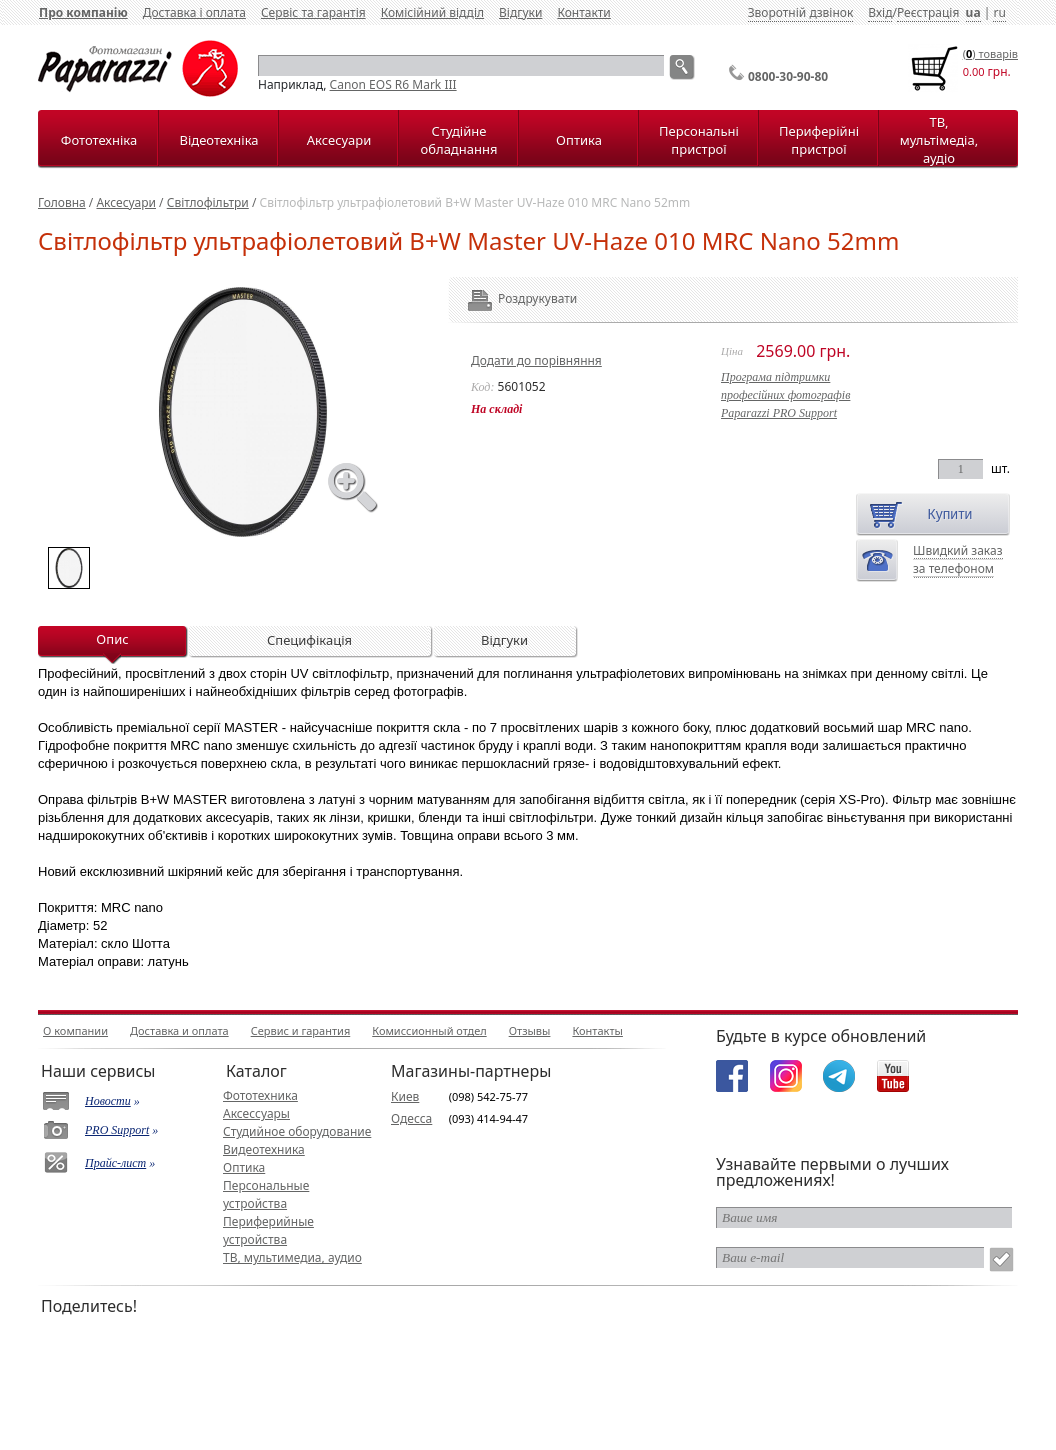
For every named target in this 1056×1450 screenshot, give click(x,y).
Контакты (597, 1030)
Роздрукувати (510, 298)
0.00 (974, 71)
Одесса (411, 1118)
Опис (112, 639)
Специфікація (309, 640)
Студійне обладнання (459, 140)
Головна (62, 202)
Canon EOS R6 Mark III (393, 84)
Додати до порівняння (536, 360)
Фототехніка (99, 140)
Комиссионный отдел (429, 1030)
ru (999, 12)
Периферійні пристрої (819, 140)
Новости (108, 1101)
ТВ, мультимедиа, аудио (292, 1257)
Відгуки (520, 12)
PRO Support (117, 1130)
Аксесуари (339, 140)
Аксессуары (256, 1113)
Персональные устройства (266, 1194)
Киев (405, 1096)
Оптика (579, 140)
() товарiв (990, 53)
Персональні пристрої (699, 140)
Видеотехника (264, 1149)
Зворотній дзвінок (801, 12)
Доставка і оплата (194, 12)
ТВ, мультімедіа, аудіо (939, 140)
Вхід (880, 12)
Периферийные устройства (268, 1230)
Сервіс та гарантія (313, 12)
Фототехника (260, 1095)
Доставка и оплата (179, 1030)
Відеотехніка (218, 140)
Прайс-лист (115, 1163)
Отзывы (530, 1030)
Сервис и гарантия (301, 1030)
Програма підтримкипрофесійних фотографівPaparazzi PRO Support (785, 395)
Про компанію (83, 12)
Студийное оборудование (297, 1131)
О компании (75, 1030)
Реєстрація (928, 12)
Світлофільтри (208, 202)
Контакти (583, 12)
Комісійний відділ (432, 12)
